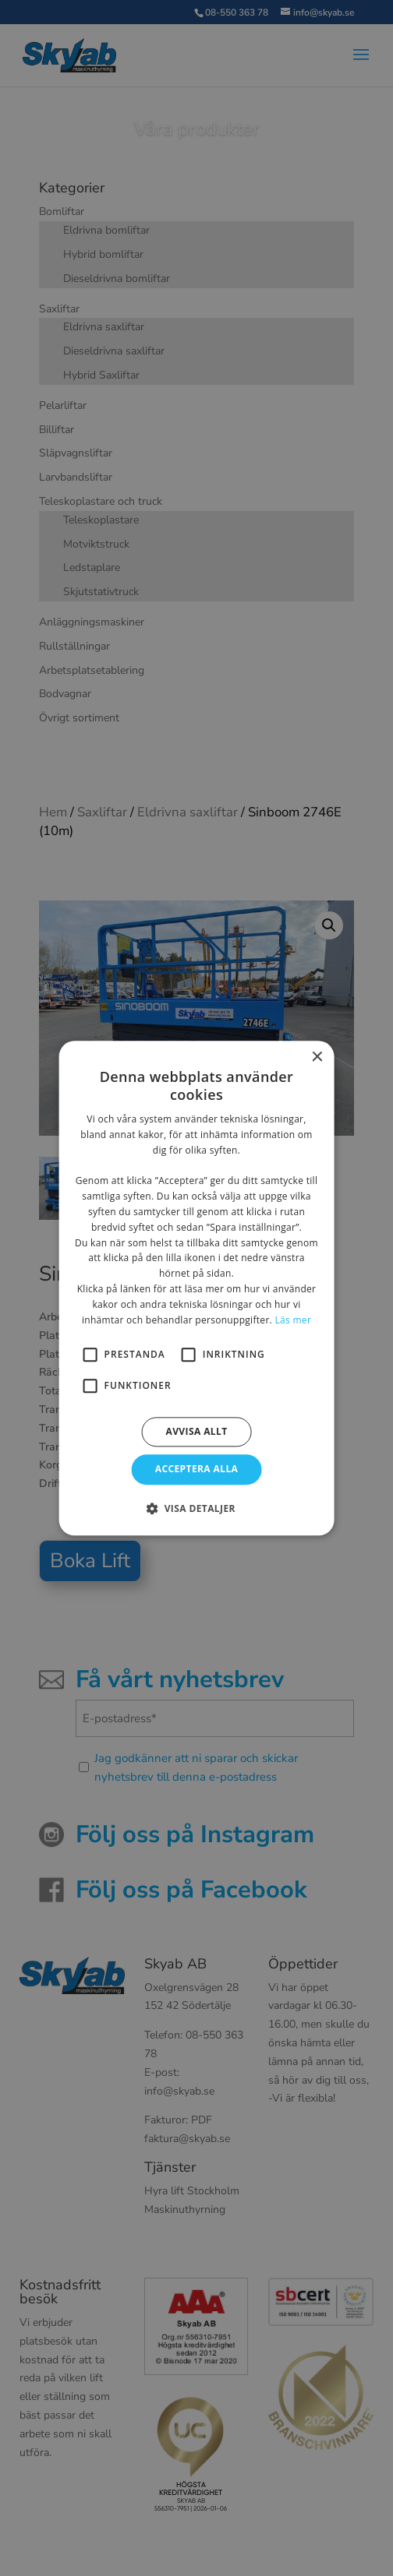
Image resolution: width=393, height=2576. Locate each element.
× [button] (316, 1057)
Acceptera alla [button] (197, 1469)
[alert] (196, 1288)
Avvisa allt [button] (196, 1432)
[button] (196, 1508)
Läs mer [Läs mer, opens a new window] (292, 1320)
